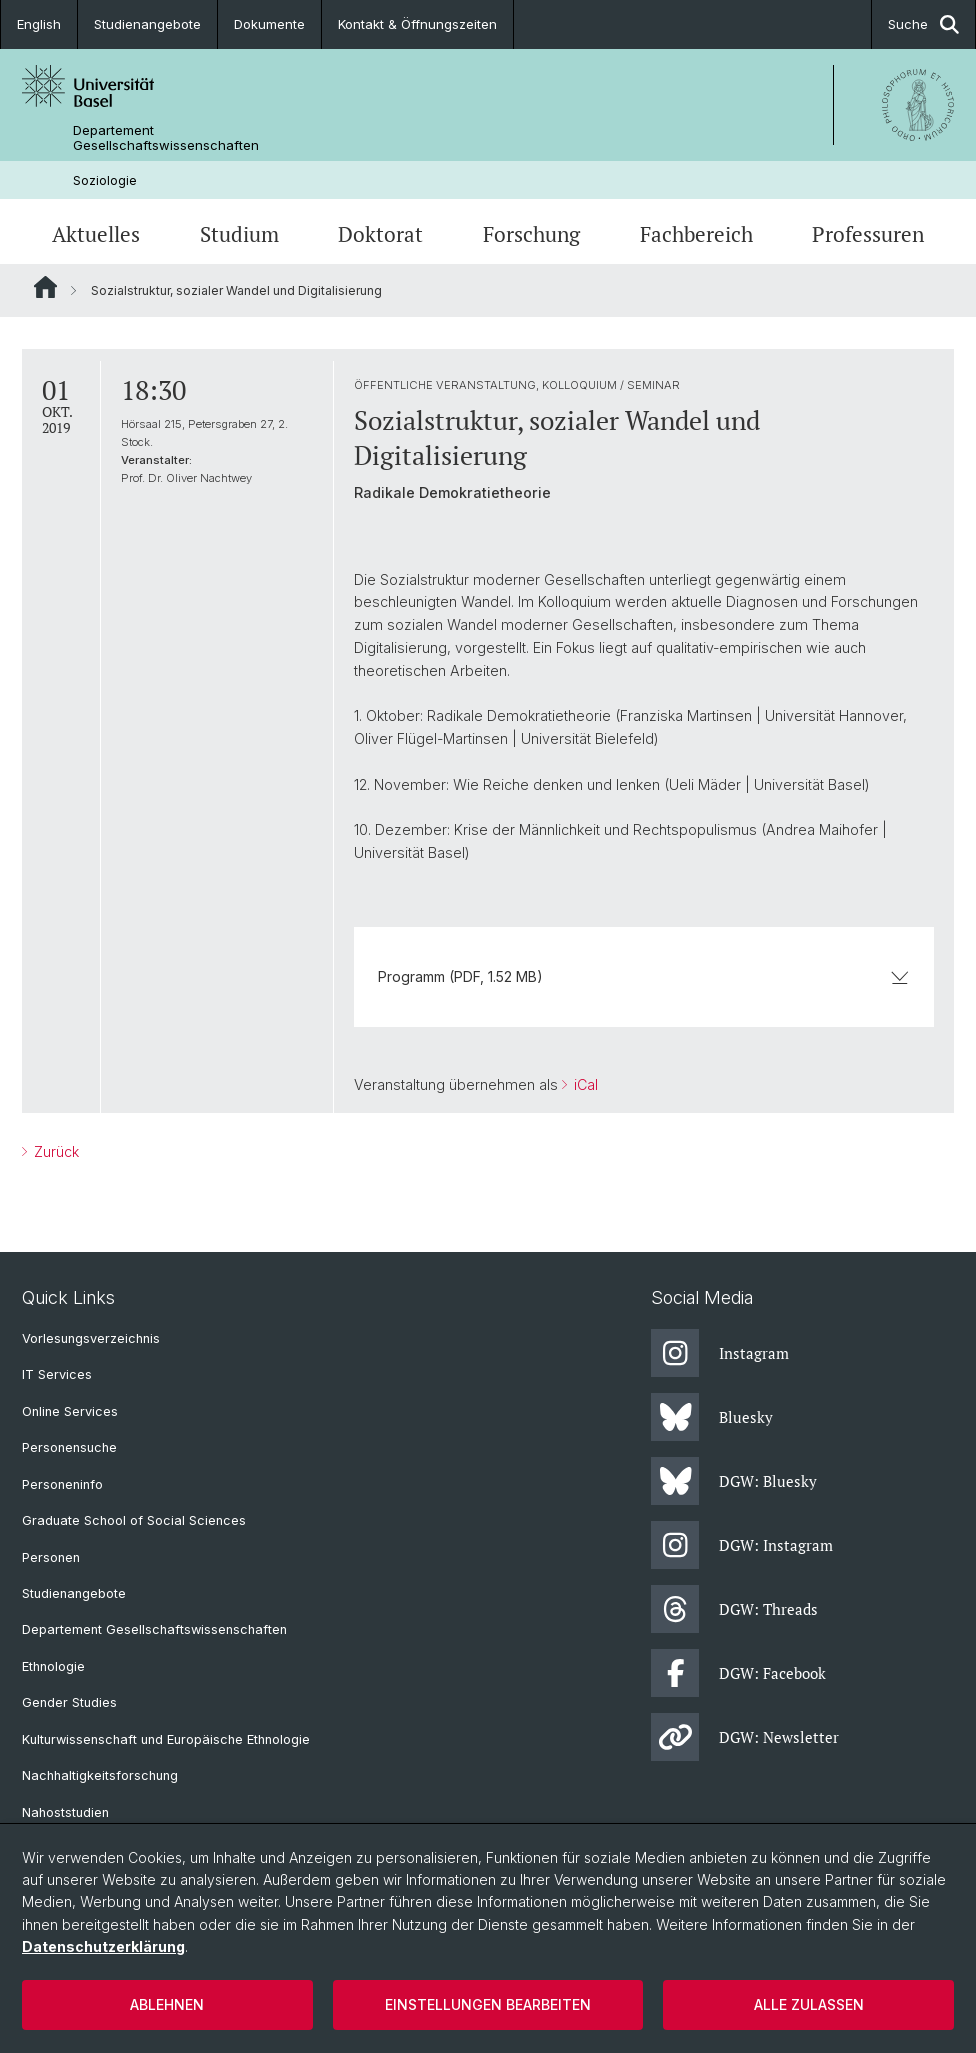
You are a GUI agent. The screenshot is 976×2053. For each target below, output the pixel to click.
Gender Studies (69, 1702)
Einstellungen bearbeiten (488, 2004)
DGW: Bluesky (734, 1481)
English (39, 24)
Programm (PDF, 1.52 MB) (644, 976)
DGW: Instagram (742, 1545)
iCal (584, 1084)
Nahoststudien (65, 1812)
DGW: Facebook (738, 1673)
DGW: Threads (734, 1609)
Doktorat (380, 234)
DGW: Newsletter (745, 1737)
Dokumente (269, 24)
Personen (51, 1557)
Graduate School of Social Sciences (134, 1520)
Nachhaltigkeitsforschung (100, 1775)
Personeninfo (62, 1484)
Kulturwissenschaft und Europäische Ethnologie (166, 1739)
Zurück (54, 1151)
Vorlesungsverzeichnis (91, 1338)
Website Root (45, 287)
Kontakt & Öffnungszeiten (417, 24)
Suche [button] (923, 24)
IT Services (57, 1374)
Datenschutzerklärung (103, 1946)
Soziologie (105, 180)
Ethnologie (53, 1666)
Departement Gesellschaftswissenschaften (166, 138)
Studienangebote (147, 24)
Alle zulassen (809, 2004)
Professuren (868, 234)
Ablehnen (167, 2004)
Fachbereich (696, 234)
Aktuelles (96, 234)
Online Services (70, 1411)
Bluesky (712, 1417)
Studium (239, 234)
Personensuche (69, 1447)
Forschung (531, 234)
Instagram (720, 1353)
